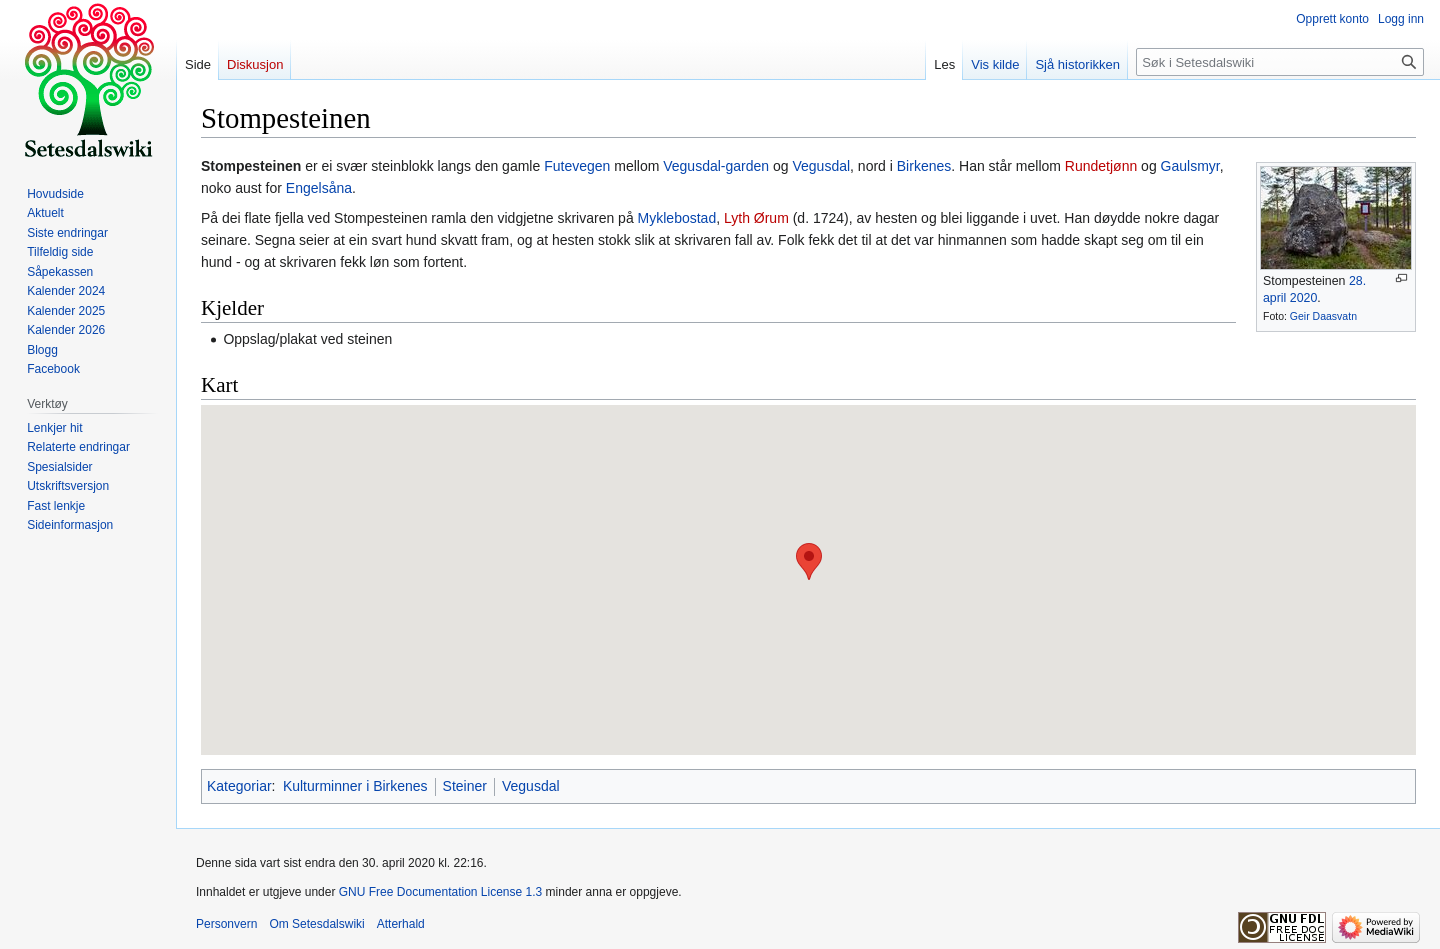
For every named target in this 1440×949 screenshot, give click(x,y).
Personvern (226, 924)
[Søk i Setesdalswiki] (1280, 62)
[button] (809, 561)
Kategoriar (239, 786)
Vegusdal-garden (716, 166)
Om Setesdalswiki (316, 924)
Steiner (465, 786)
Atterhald (401, 924)
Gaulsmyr (1190, 166)
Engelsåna (319, 188)
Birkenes (924, 166)
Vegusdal (821, 166)
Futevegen (577, 166)
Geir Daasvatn (1323, 316)
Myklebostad (677, 218)
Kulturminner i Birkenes (355, 786)
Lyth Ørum (756, 218)
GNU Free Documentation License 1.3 (440, 892)
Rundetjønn (1101, 166)
